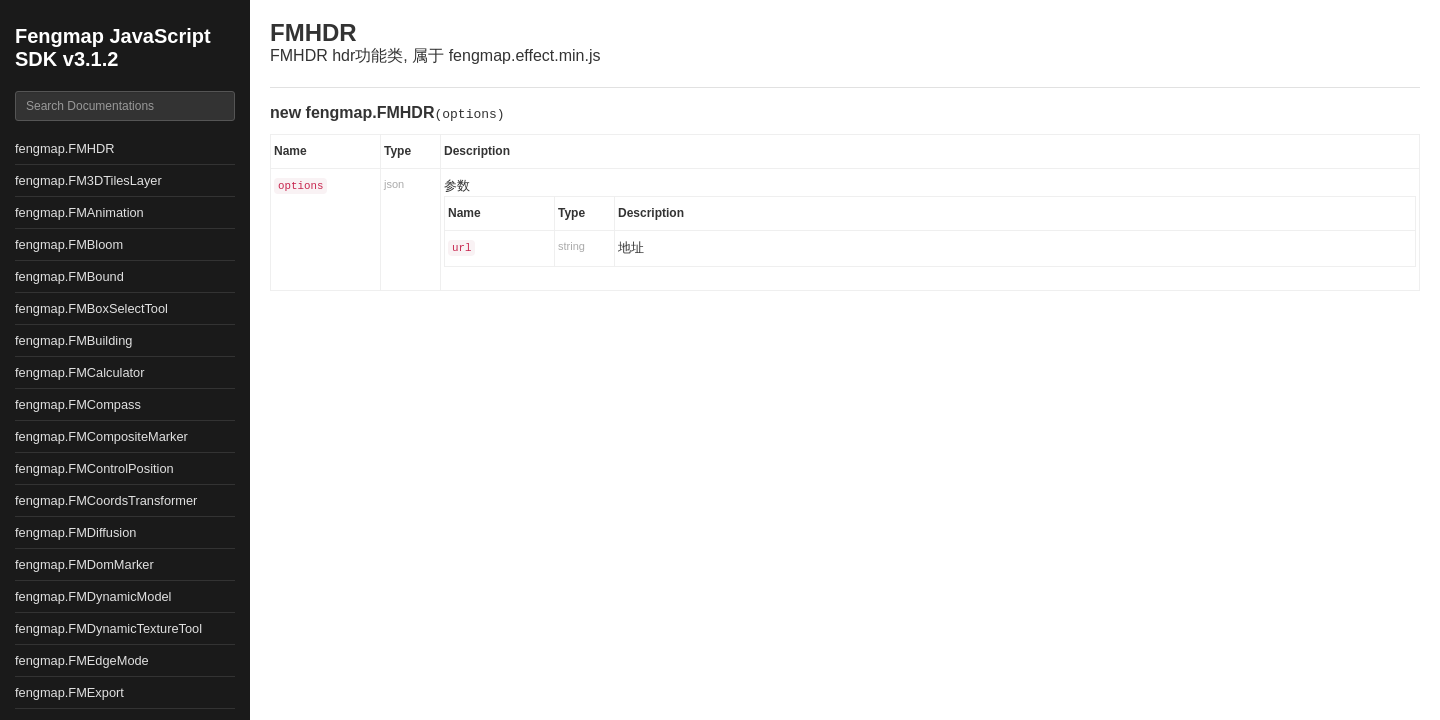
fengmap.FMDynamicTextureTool (108, 628)
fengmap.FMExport (69, 692)
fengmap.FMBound (69, 276)
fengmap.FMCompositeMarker (101, 436)
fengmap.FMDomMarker (84, 564)
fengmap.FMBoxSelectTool (91, 308)
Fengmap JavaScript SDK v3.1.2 (113, 47)
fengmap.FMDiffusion (75, 532)
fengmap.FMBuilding (73, 340)
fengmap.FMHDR (65, 148)
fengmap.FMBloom (69, 244)
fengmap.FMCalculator (79, 372)
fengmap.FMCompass (78, 404)
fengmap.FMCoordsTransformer (106, 500)
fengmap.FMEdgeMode (82, 660)
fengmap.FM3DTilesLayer (88, 180)
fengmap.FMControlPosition (94, 468)
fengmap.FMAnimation (79, 212)
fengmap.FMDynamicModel (93, 596)
